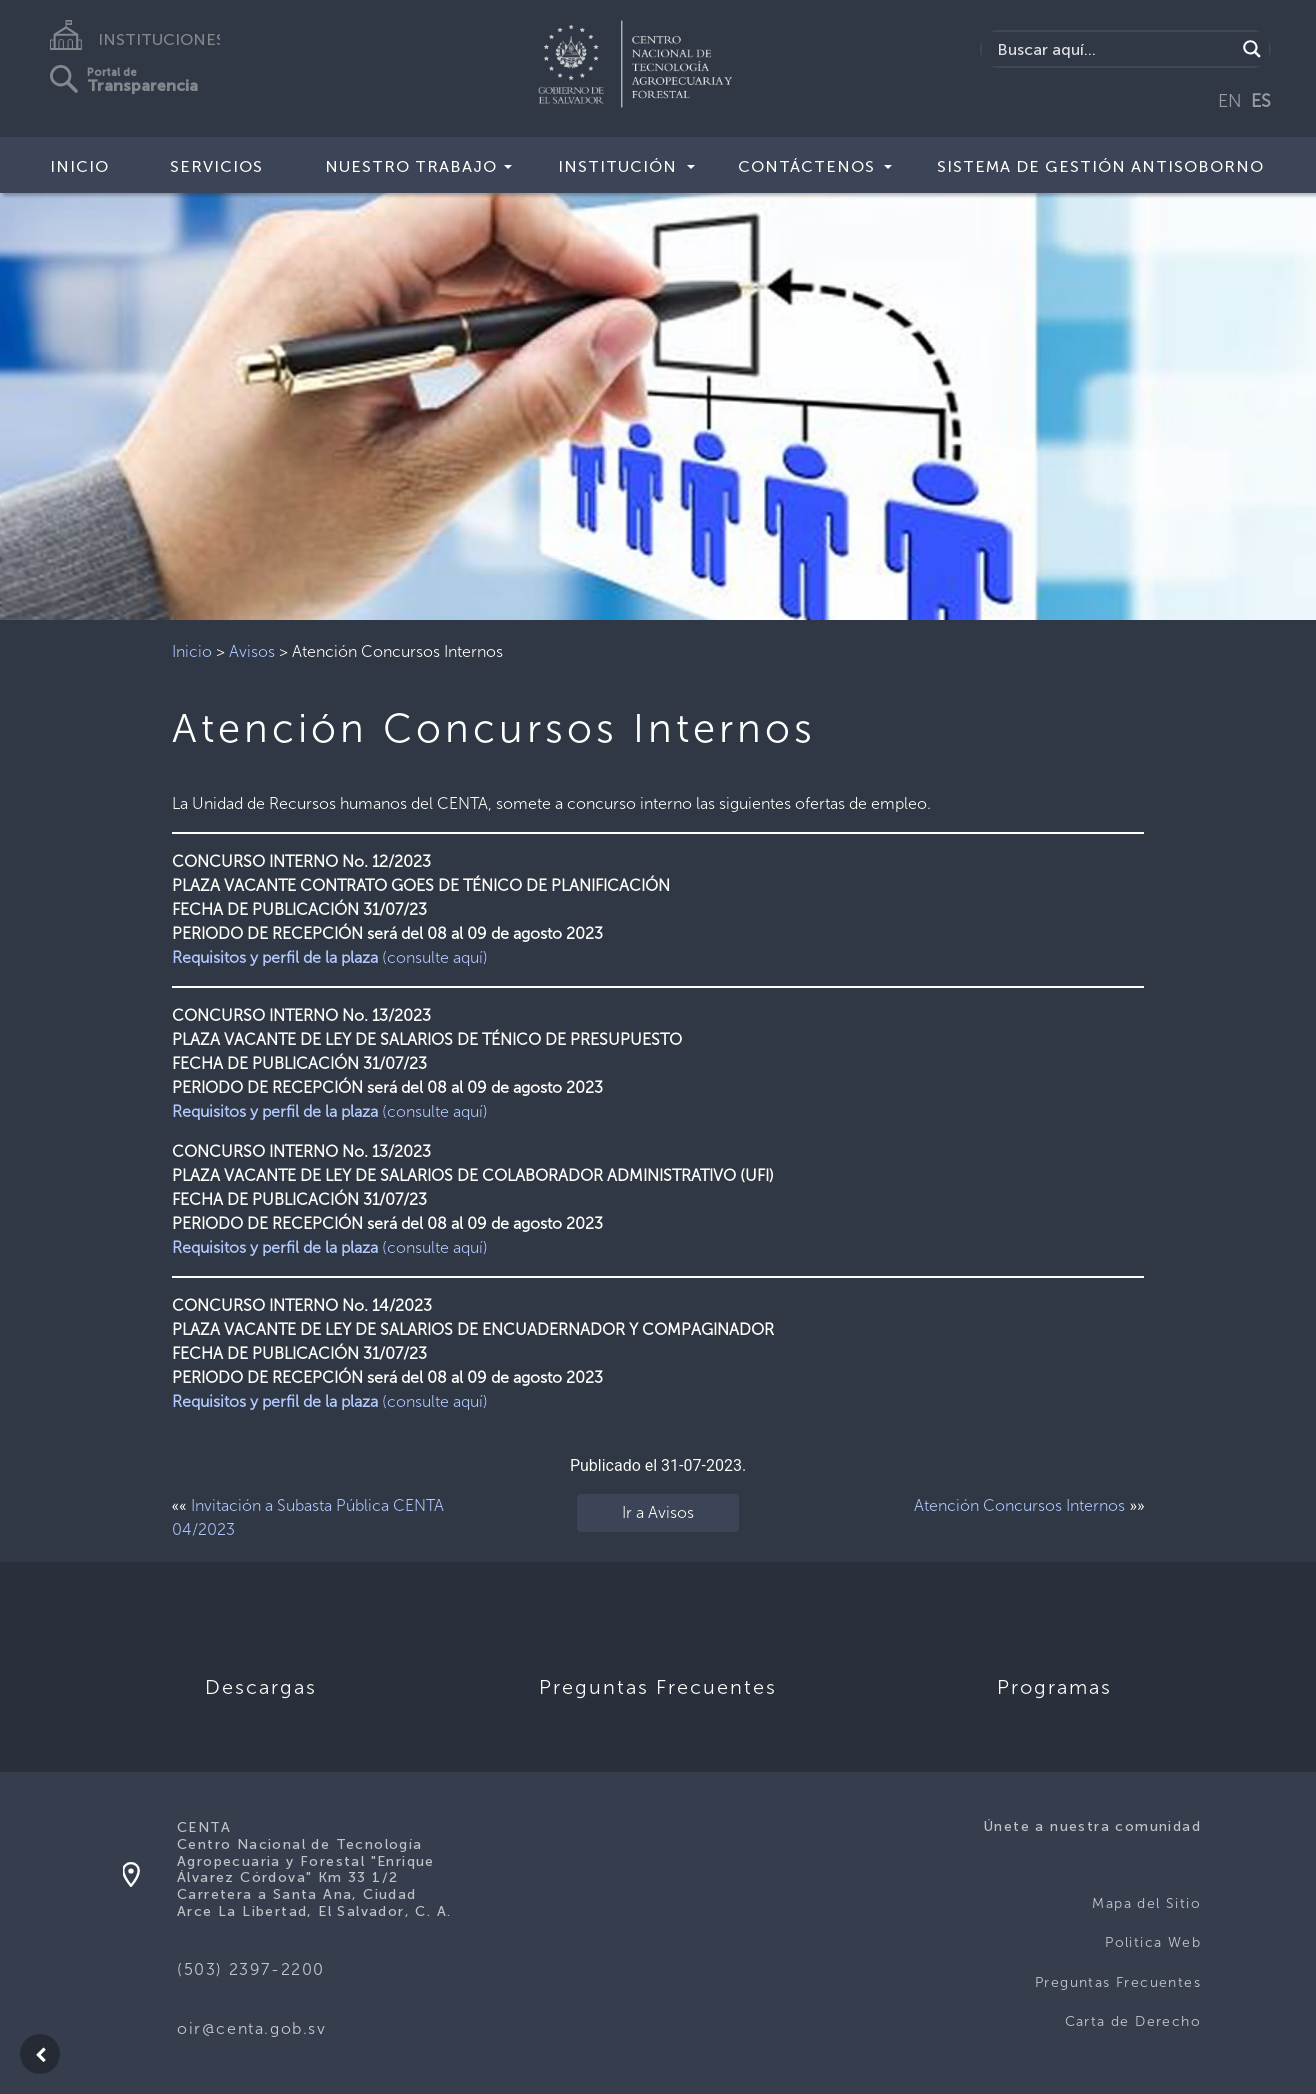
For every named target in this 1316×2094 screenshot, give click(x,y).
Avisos (252, 651)
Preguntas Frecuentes (1118, 1982)
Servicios (216, 166)
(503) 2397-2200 (251, 1969)
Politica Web (1153, 1942)
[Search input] (1114, 49)
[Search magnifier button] (1252, 49)
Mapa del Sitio (1146, 1903)
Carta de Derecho (1133, 2021)
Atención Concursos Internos (1019, 1505)
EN (1230, 101)
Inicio (79, 166)
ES (1261, 101)
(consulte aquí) (330, 957)
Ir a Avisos (658, 1512)
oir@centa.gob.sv (252, 2028)
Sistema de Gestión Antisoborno (1100, 166)
